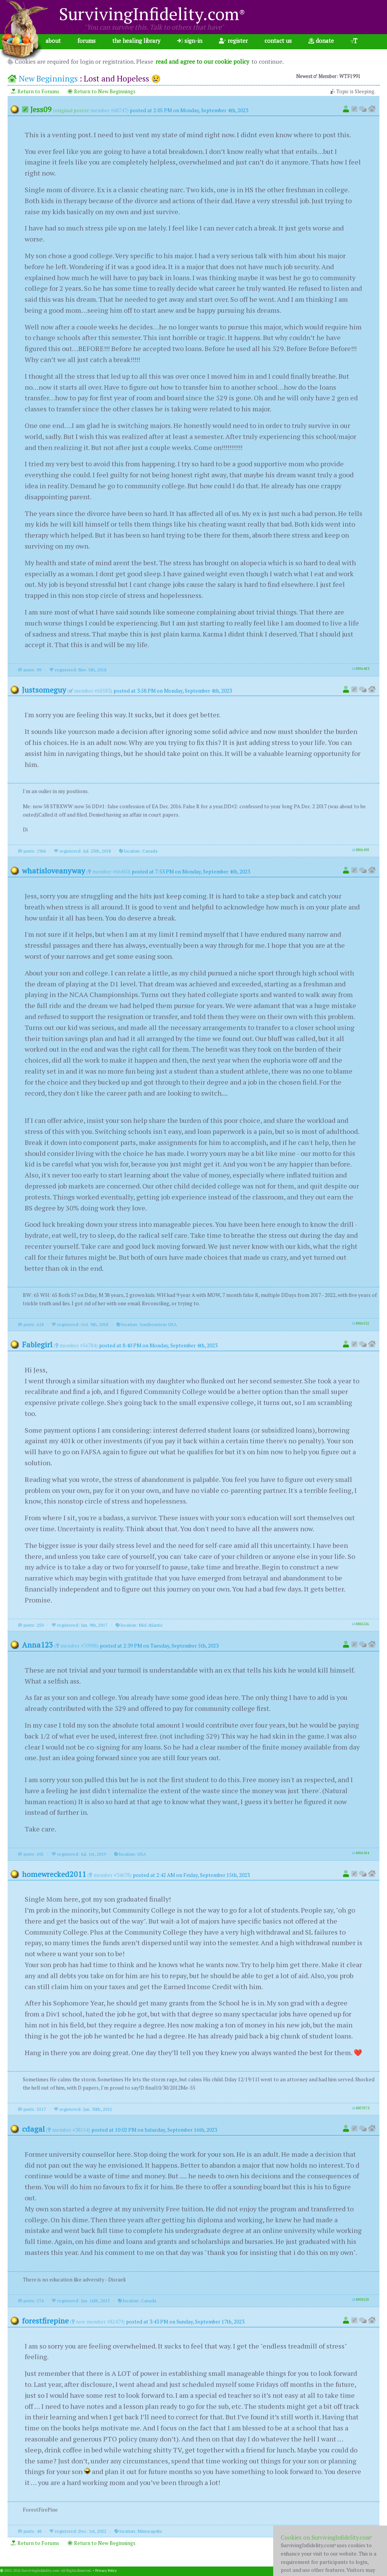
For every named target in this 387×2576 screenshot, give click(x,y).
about (53, 40)
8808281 (362, 2530)
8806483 (362, 668)
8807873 (362, 2108)
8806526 (362, 1624)
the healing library (136, 40)
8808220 (362, 2299)
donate (321, 40)
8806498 (362, 850)
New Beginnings (48, 78)
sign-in (189, 40)
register (233, 40)
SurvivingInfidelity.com (152, 13)
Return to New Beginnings (101, 91)
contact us (278, 40)
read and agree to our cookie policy (202, 61)
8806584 (362, 1853)
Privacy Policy (106, 2570)
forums (86, 40)
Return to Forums (35, 91)
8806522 (362, 1323)
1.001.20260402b (373, 2570)
